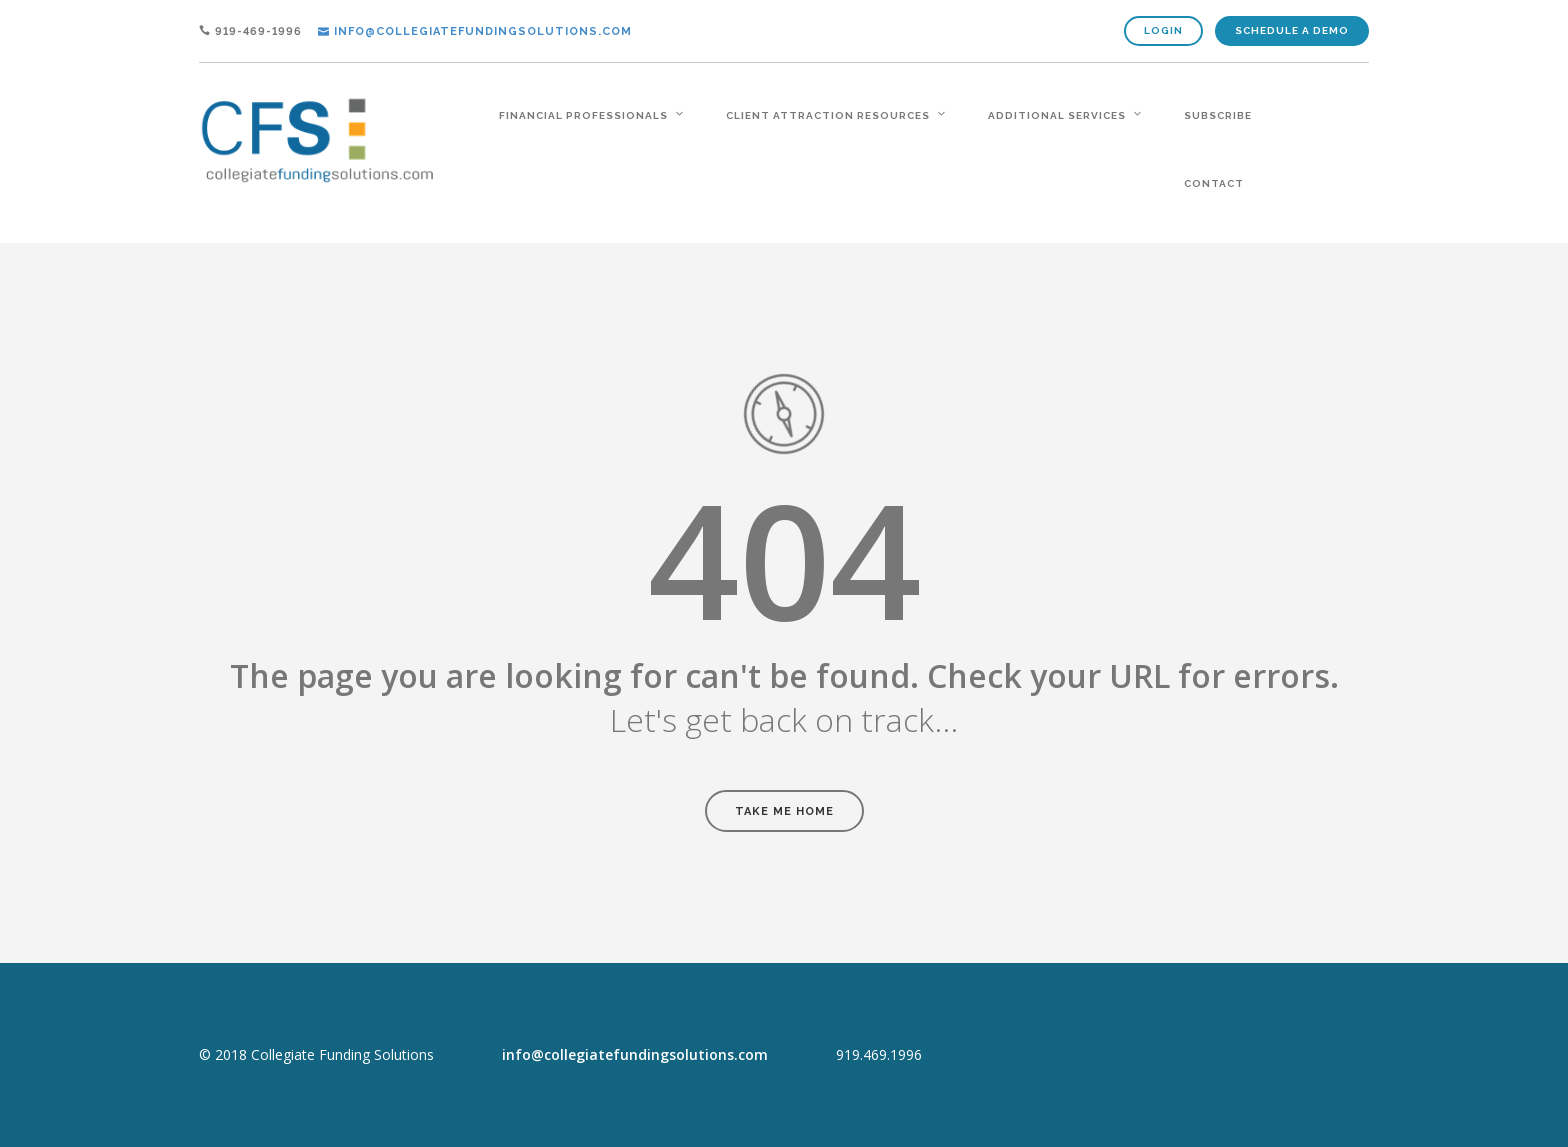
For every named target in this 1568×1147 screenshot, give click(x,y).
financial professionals (583, 115)
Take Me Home (784, 811)
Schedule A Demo (1292, 30)
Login (1163, 30)
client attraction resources (828, 115)
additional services (1057, 115)
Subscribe (1218, 115)
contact (1214, 183)
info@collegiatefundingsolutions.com (635, 1054)
